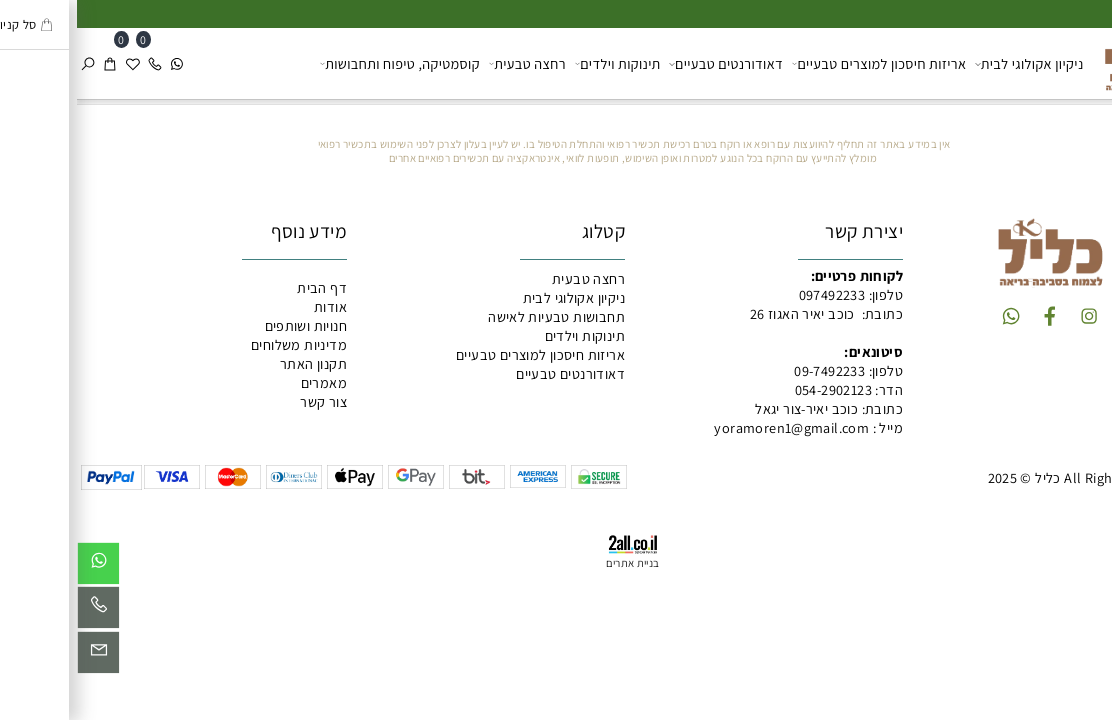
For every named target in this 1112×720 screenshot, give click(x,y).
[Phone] (78, 63)
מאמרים (247, 382)
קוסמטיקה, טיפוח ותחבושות (323, 63)
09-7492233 (752, 370)
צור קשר (246, 401)
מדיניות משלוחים (222, 344)
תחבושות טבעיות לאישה (479, 316)
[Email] (21, 656)
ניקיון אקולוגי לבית (952, 63)
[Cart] (33, 63)
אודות (253, 306)
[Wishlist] (56, 63)
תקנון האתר (236, 363)
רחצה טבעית (450, 63)
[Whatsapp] (100, 63)
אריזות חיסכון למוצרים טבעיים (802, 63)
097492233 (755, 294)
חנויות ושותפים (229, 325)
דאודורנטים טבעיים (649, 63)
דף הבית (245, 287)
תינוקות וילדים (541, 63)
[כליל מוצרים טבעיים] (1061, 62)
